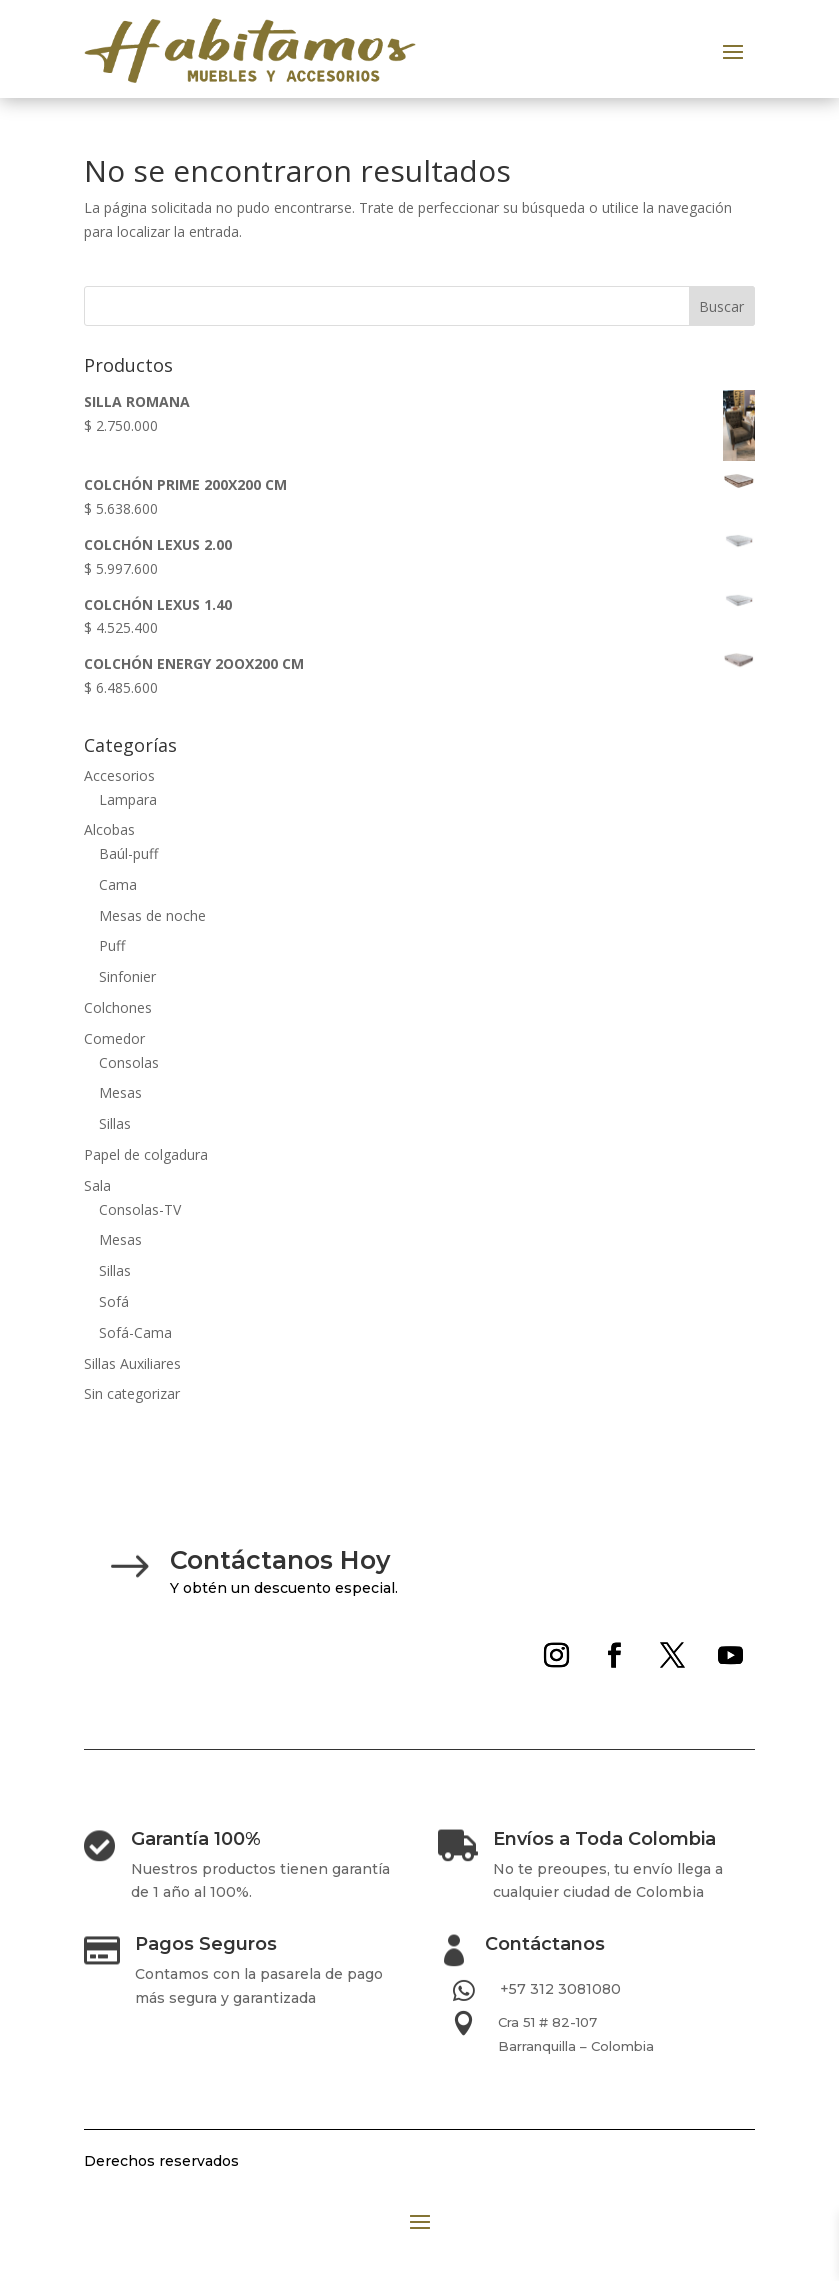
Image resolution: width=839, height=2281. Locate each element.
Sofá (114, 1301)
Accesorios (119, 775)
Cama (118, 884)
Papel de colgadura (146, 1154)
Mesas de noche (152, 915)
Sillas (115, 1123)
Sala (97, 1185)
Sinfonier (127, 976)
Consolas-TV (140, 1209)
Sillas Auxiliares (132, 1363)
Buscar (721, 306)
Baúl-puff (128, 853)
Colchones (118, 1007)
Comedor (114, 1038)
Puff (112, 945)
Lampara (128, 799)
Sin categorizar (132, 1393)
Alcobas (109, 829)
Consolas (129, 1062)
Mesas (120, 1092)
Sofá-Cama (135, 1332)
